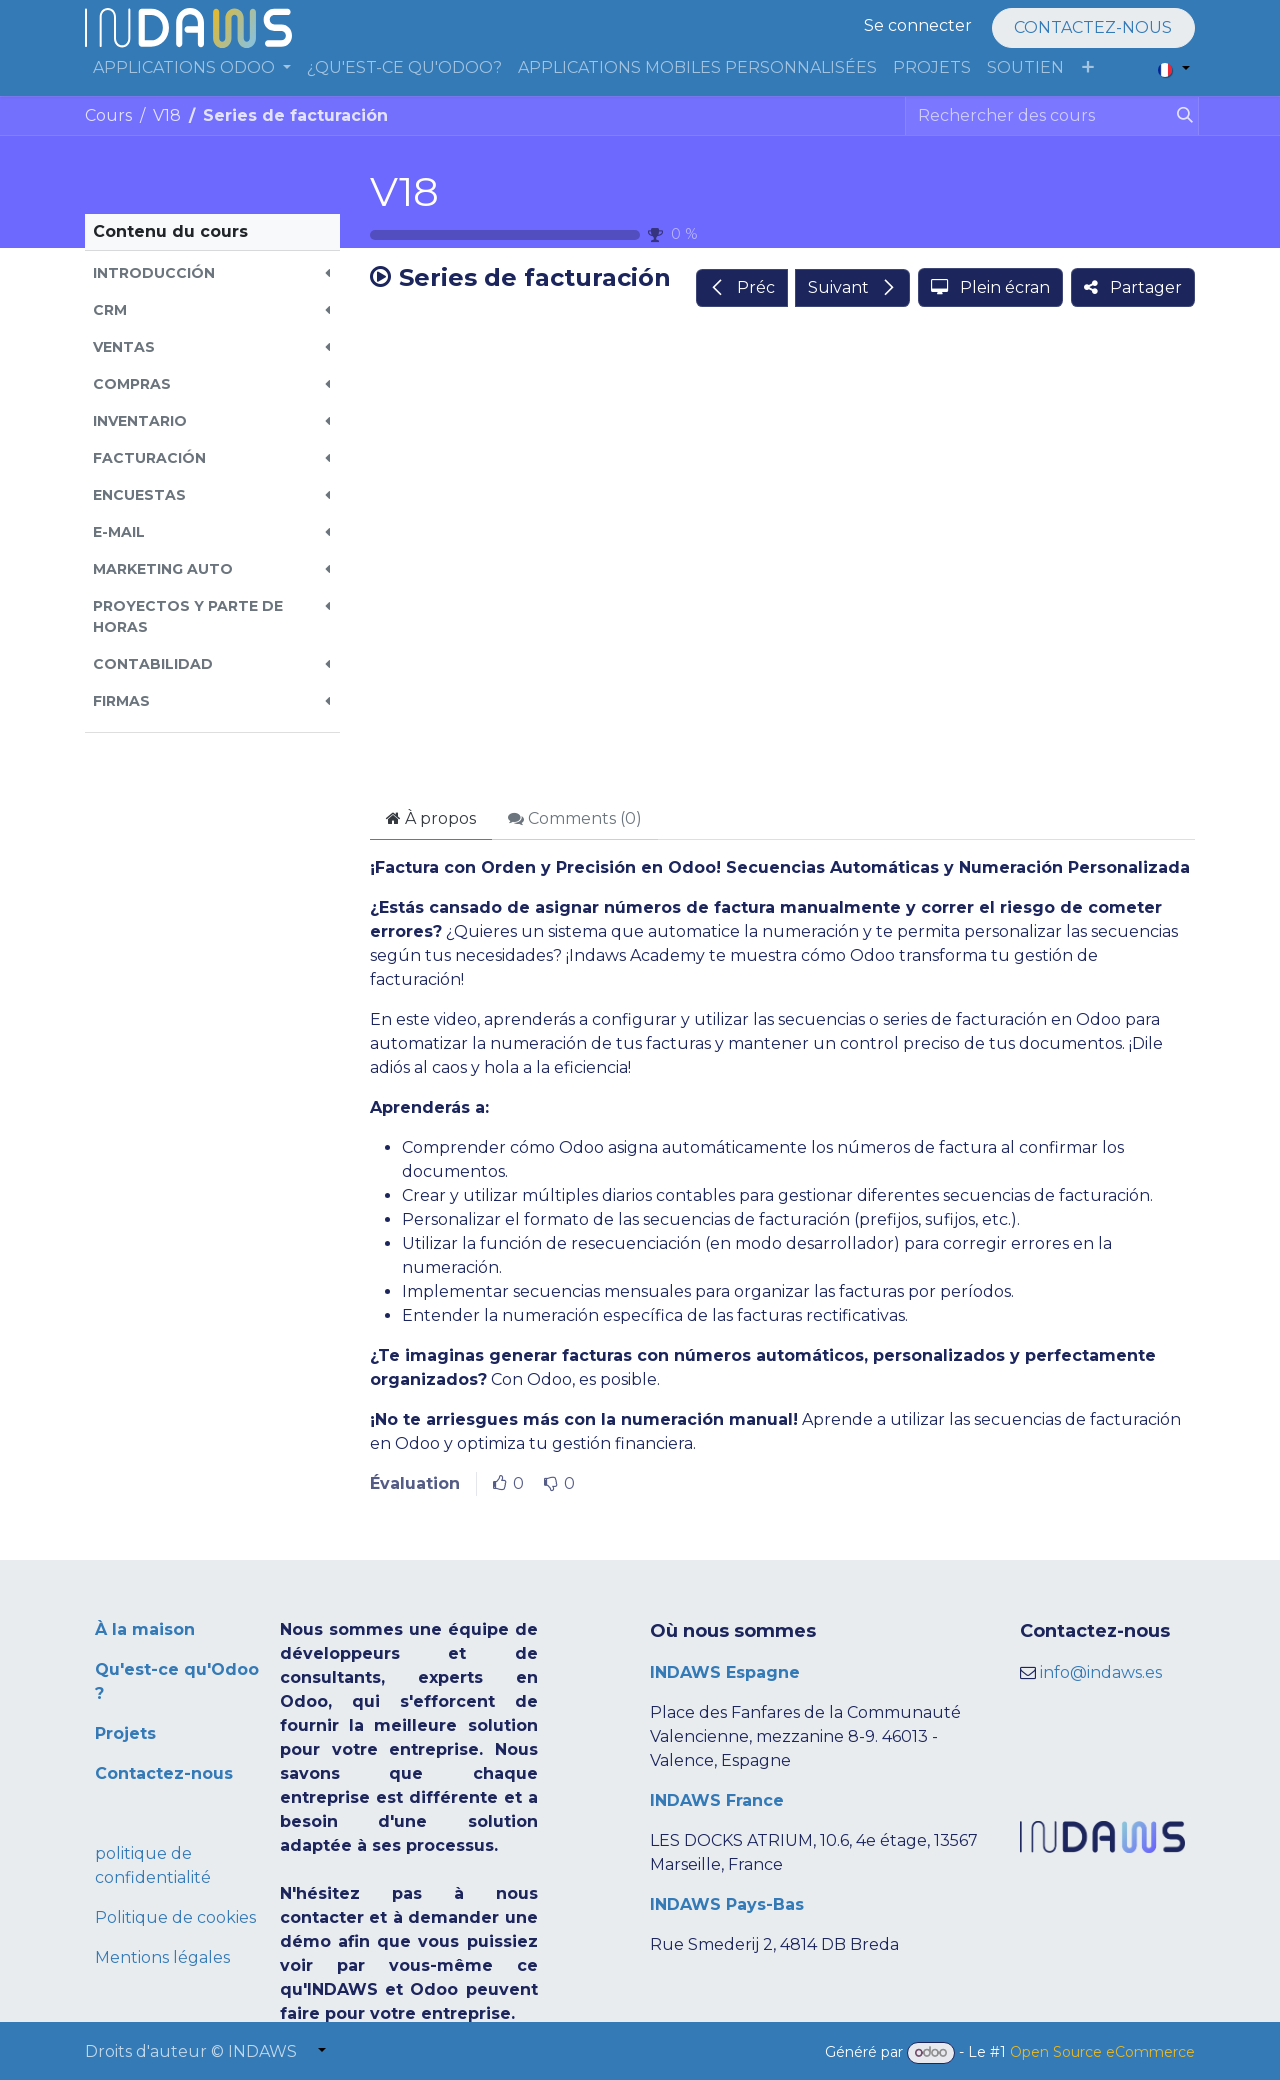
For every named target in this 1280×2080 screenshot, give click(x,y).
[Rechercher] (1181, 116)
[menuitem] (192, 68)
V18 (404, 191)
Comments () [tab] (575, 818)
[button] (212, 273)
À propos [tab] (431, 818)
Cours (108, 115)
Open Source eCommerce (1102, 2052)
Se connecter (918, 25)
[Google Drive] (782, 559)
